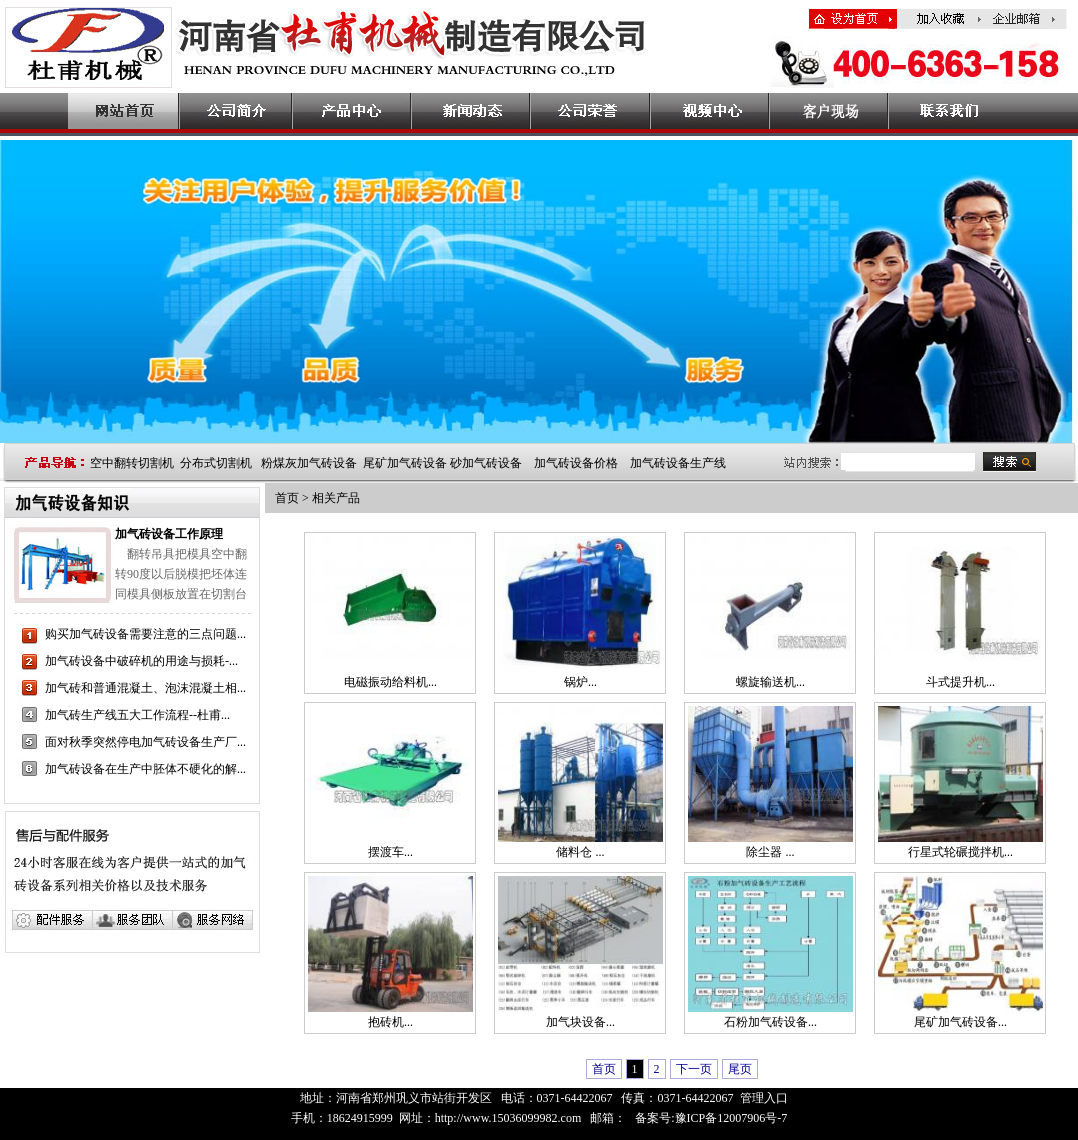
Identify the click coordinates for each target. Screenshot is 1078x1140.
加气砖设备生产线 (678, 463)
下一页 (694, 1069)
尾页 (740, 1069)
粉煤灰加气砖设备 (309, 463)
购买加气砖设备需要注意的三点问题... (145, 634)
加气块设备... (580, 1022)
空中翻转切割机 (132, 463)
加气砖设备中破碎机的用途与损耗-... (141, 661)
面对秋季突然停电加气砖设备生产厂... (145, 742)
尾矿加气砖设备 (405, 463)
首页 (287, 498)
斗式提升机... (960, 682)
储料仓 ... (580, 852)
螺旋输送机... (770, 682)
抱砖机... (390, 1022)
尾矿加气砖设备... (960, 1022)
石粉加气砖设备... (770, 1022)
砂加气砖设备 (486, 463)
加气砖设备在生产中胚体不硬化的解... (145, 769)
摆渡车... (390, 852)
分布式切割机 (216, 463)
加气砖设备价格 (576, 463)
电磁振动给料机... (390, 682)
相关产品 (336, 498)
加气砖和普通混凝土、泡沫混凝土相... (145, 688)
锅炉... (580, 682)
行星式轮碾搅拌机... (960, 852)
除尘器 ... (770, 852)
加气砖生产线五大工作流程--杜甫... (137, 715)
